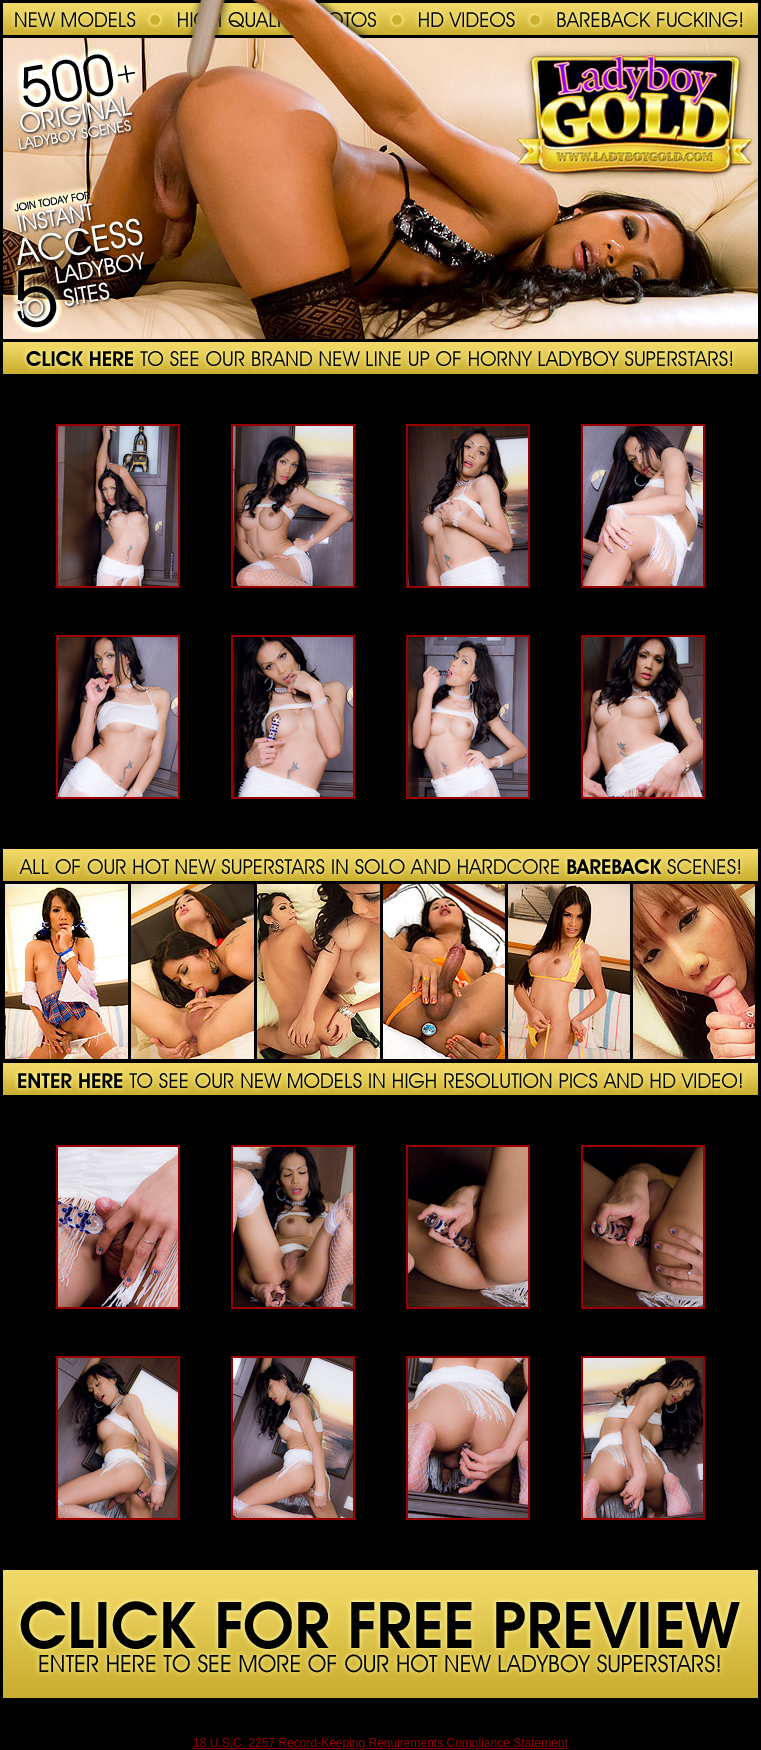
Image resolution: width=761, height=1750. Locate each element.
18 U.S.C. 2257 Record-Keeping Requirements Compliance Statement (380, 1743)
